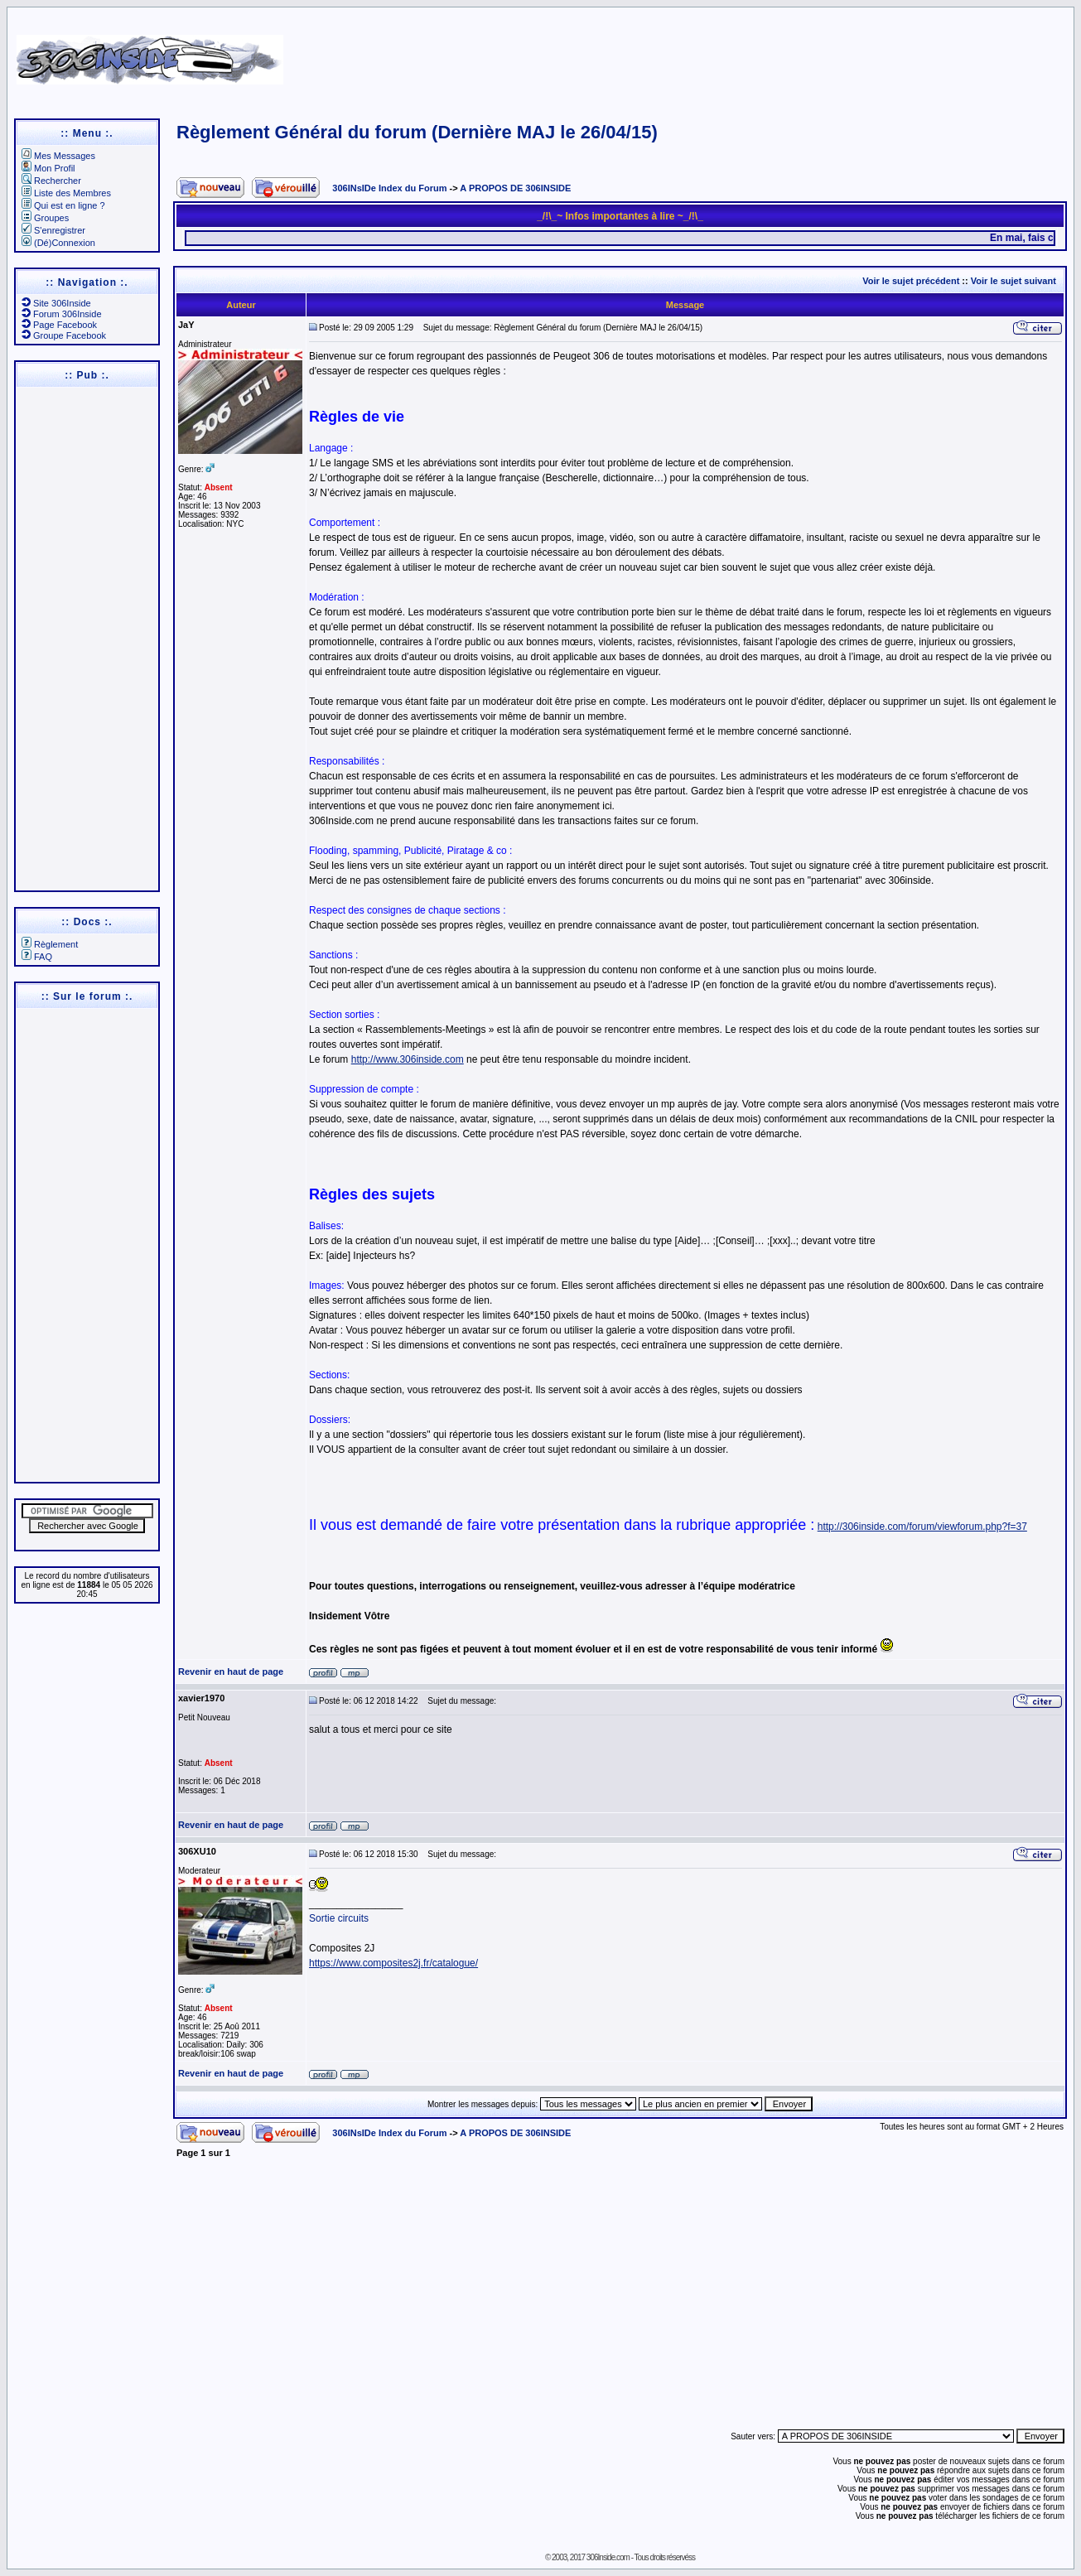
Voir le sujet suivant (1013, 281)
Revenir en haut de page (230, 1671)
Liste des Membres (66, 193)
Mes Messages (58, 156)
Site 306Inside (56, 303)
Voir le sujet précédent (910, 281)
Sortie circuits (339, 1918)
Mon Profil (48, 168)
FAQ (37, 957)
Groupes (45, 218)
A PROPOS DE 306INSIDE (515, 188)
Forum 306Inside (62, 314)
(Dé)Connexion (58, 243)
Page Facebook (59, 325)
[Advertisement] (703, 54)
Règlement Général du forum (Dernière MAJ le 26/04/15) (417, 132)
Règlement (50, 944)
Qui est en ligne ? (63, 205)
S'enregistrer (53, 230)
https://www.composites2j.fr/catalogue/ (393, 1963)
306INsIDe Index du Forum (389, 188)
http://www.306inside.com (407, 1059)
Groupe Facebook (64, 335)
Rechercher (51, 181)
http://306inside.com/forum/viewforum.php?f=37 (922, 1526)
